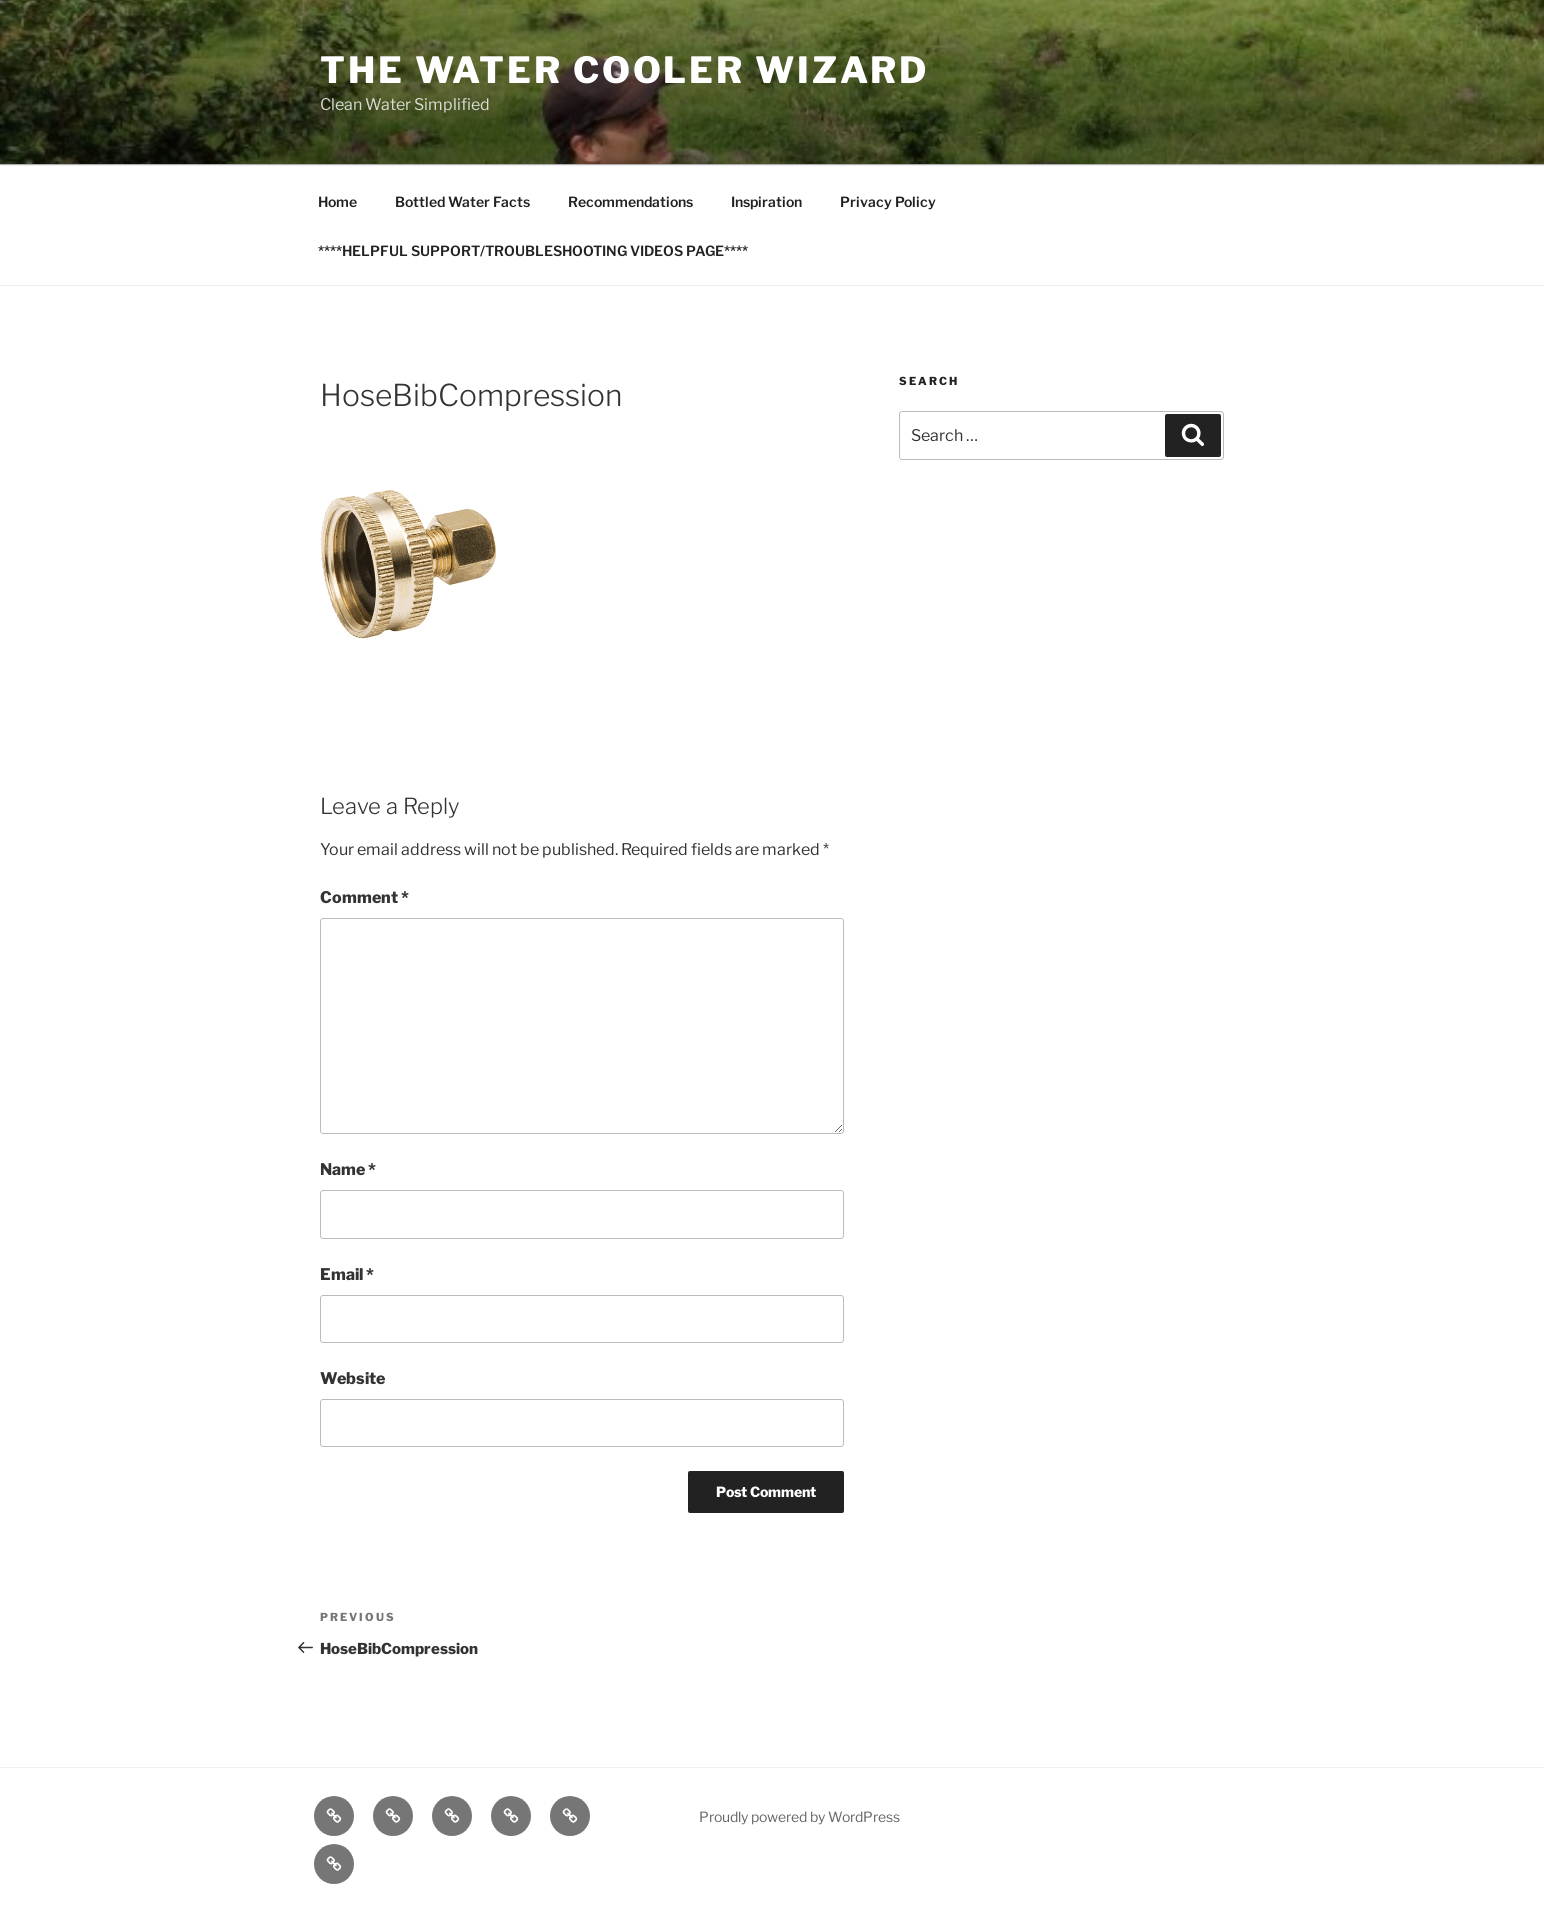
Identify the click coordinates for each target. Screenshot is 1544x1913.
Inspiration (766, 201)
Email (347, 1274)
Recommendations (630, 201)
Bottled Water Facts (462, 201)
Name (348, 1169)
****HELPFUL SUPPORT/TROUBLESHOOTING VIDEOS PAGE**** (533, 250)
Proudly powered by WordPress (799, 1816)
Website (352, 1378)
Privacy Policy (888, 201)
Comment (364, 897)
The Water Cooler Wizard (624, 70)
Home (337, 201)
